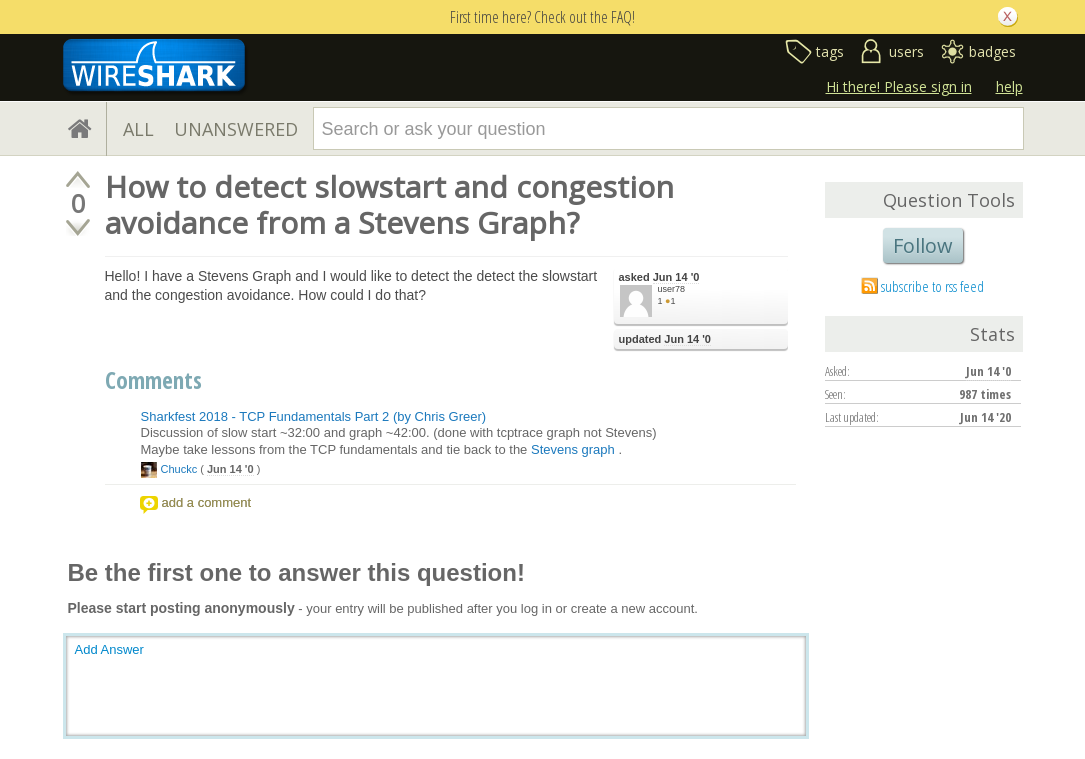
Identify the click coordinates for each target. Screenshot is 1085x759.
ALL (138, 129)
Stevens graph (573, 449)
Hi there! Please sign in (899, 86)
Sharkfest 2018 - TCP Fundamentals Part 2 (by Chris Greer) (314, 416)
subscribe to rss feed (932, 286)
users (906, 51)
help (1009, 86)
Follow (923, 245)
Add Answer (109, 649)
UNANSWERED (236, 129)
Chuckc (179, 469)
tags (830, 51)
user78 (672, 289)
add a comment (207, 502)
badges (992, 51)
